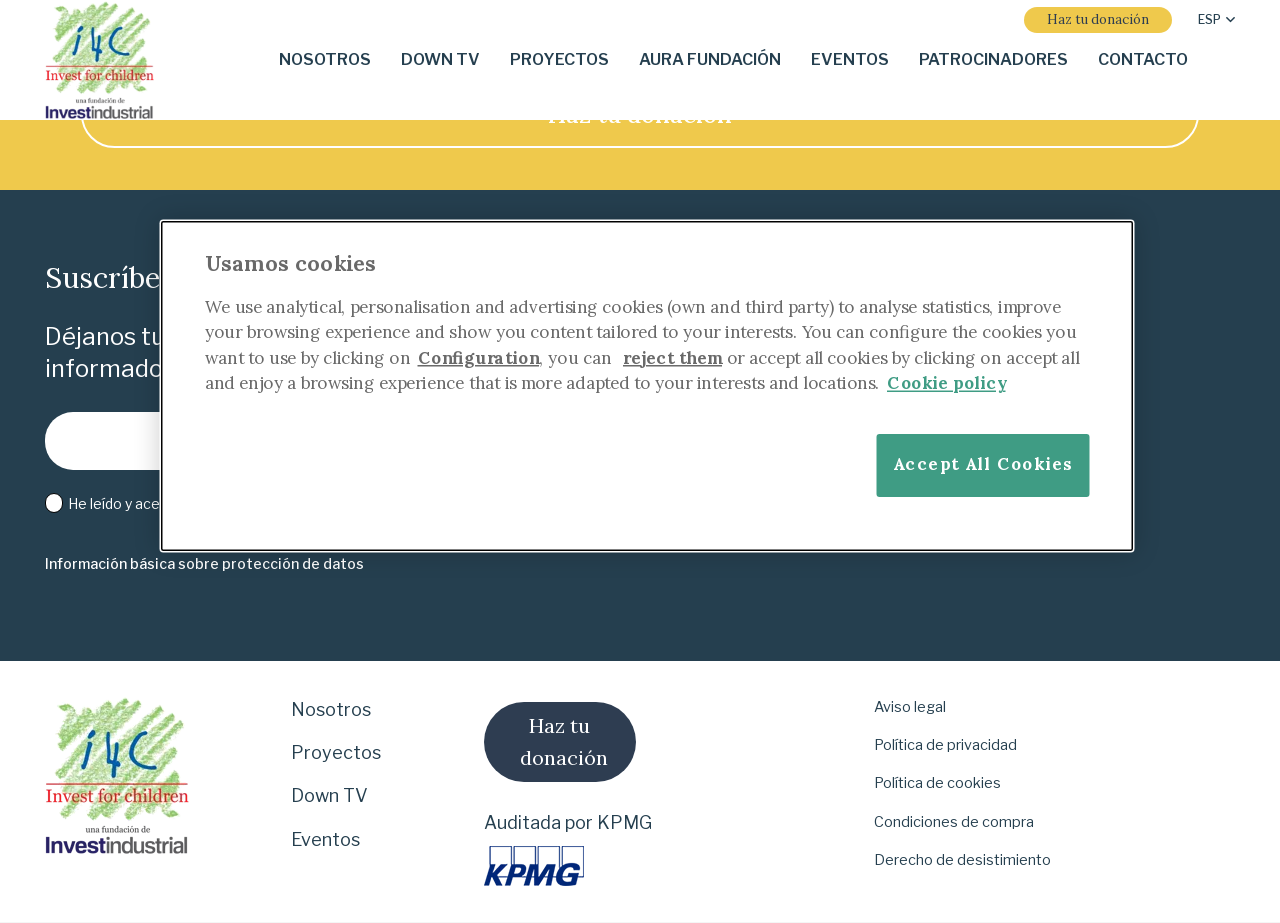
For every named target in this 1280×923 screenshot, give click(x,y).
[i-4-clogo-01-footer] (99, 60)
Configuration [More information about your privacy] (479, 357)
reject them (672, 357)
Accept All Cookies (983, 464)
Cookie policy (946, 382)
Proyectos (336, 752)
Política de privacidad (945, 745)
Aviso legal (910, 707)
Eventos (325, 839)
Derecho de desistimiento (962, 860)
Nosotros (331, 709)
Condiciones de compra (954, 822)
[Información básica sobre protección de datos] (204, 564)
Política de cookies (937, 783)
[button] (1216, 20)
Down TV (329, 795)
